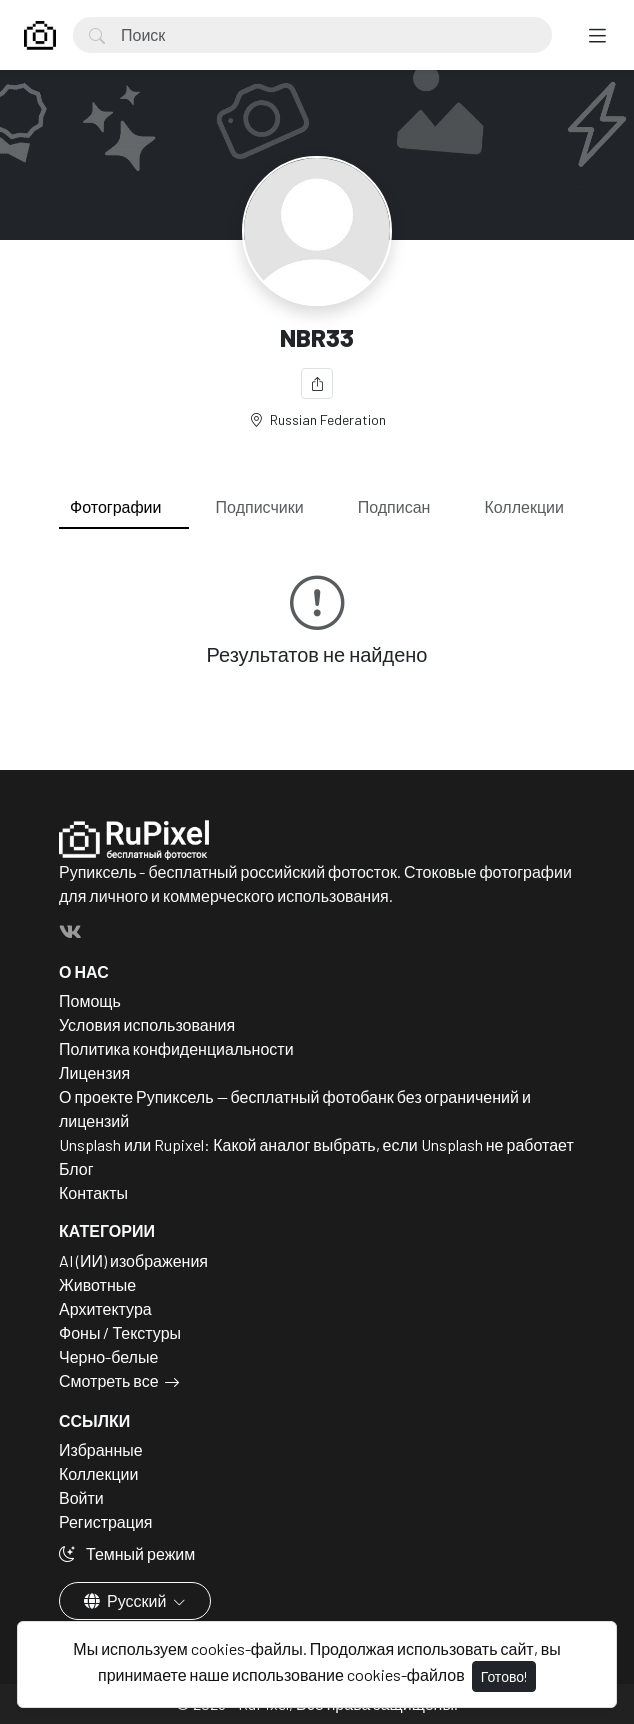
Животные (97, 1284)
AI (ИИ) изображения (133, 1260)
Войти (81, 1497)
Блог (76, 1168)
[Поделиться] (317, 383)
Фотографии (115, 506)
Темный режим (127, 1553)
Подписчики (260, 506)
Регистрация (106, 1521)
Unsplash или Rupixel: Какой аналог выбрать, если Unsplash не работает (316, 1144)
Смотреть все (109, 1380)
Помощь (90, 1000)
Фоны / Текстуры (120, 1332)
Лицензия (94, 1072)
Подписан (394, 506)
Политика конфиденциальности (176, 1048)
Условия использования (147, 1024)
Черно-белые (108, 1356)
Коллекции (524, 506)
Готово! (504, 1676)
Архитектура (105, 1308)
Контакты (93, 1192)
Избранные (101, 1449)
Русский (126, 1600)
